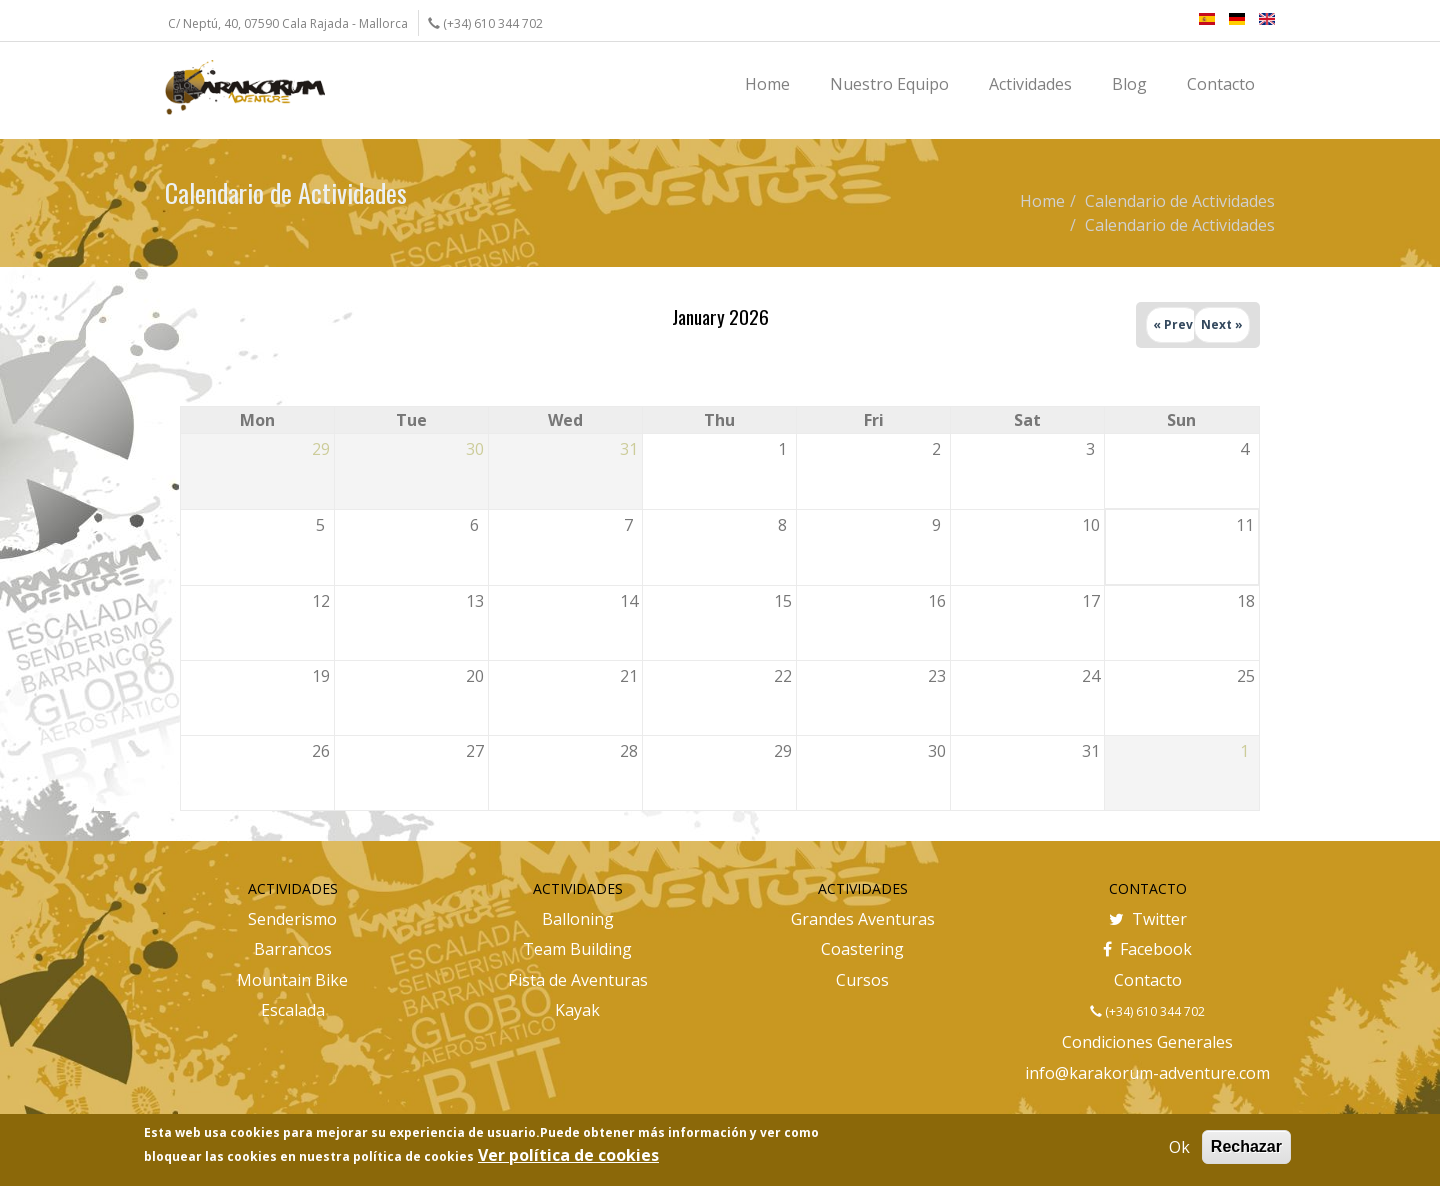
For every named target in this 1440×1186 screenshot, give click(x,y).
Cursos (862, 980)
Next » (1222, 324)
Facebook (1147, 949)
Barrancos (293, 949)
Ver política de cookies (568, 1155)
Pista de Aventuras (578, 980)
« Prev (1173, 324)
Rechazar (1246, 1146)
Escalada (293, 1010)
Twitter (1148, 919)
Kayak (577, 1010)
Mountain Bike (292, 980)
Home (1042, 201)
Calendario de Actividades (1180, 201)
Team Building (577, 949)
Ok (1179, 1147)
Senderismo (292, 919)
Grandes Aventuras (863, 919)
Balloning (578, 919)
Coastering (862, 949)
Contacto (1148, 980)
